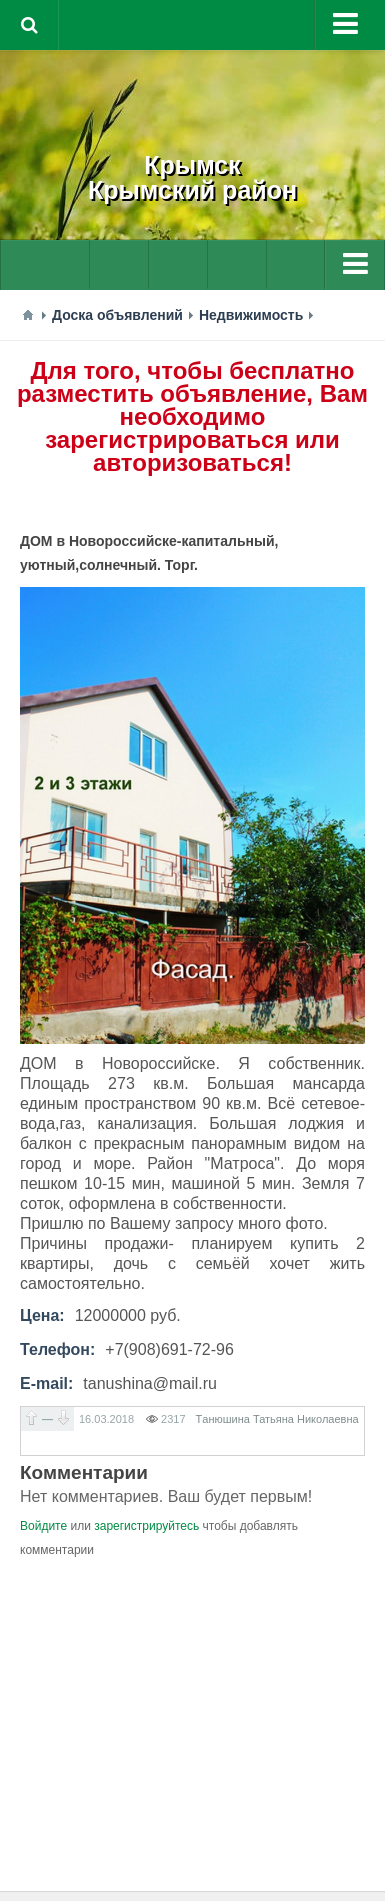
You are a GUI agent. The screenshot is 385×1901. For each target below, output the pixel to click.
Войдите (43, 1526)
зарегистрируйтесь (146, 1526)
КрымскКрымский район (192, 177)
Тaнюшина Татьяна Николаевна (277, 1419)
